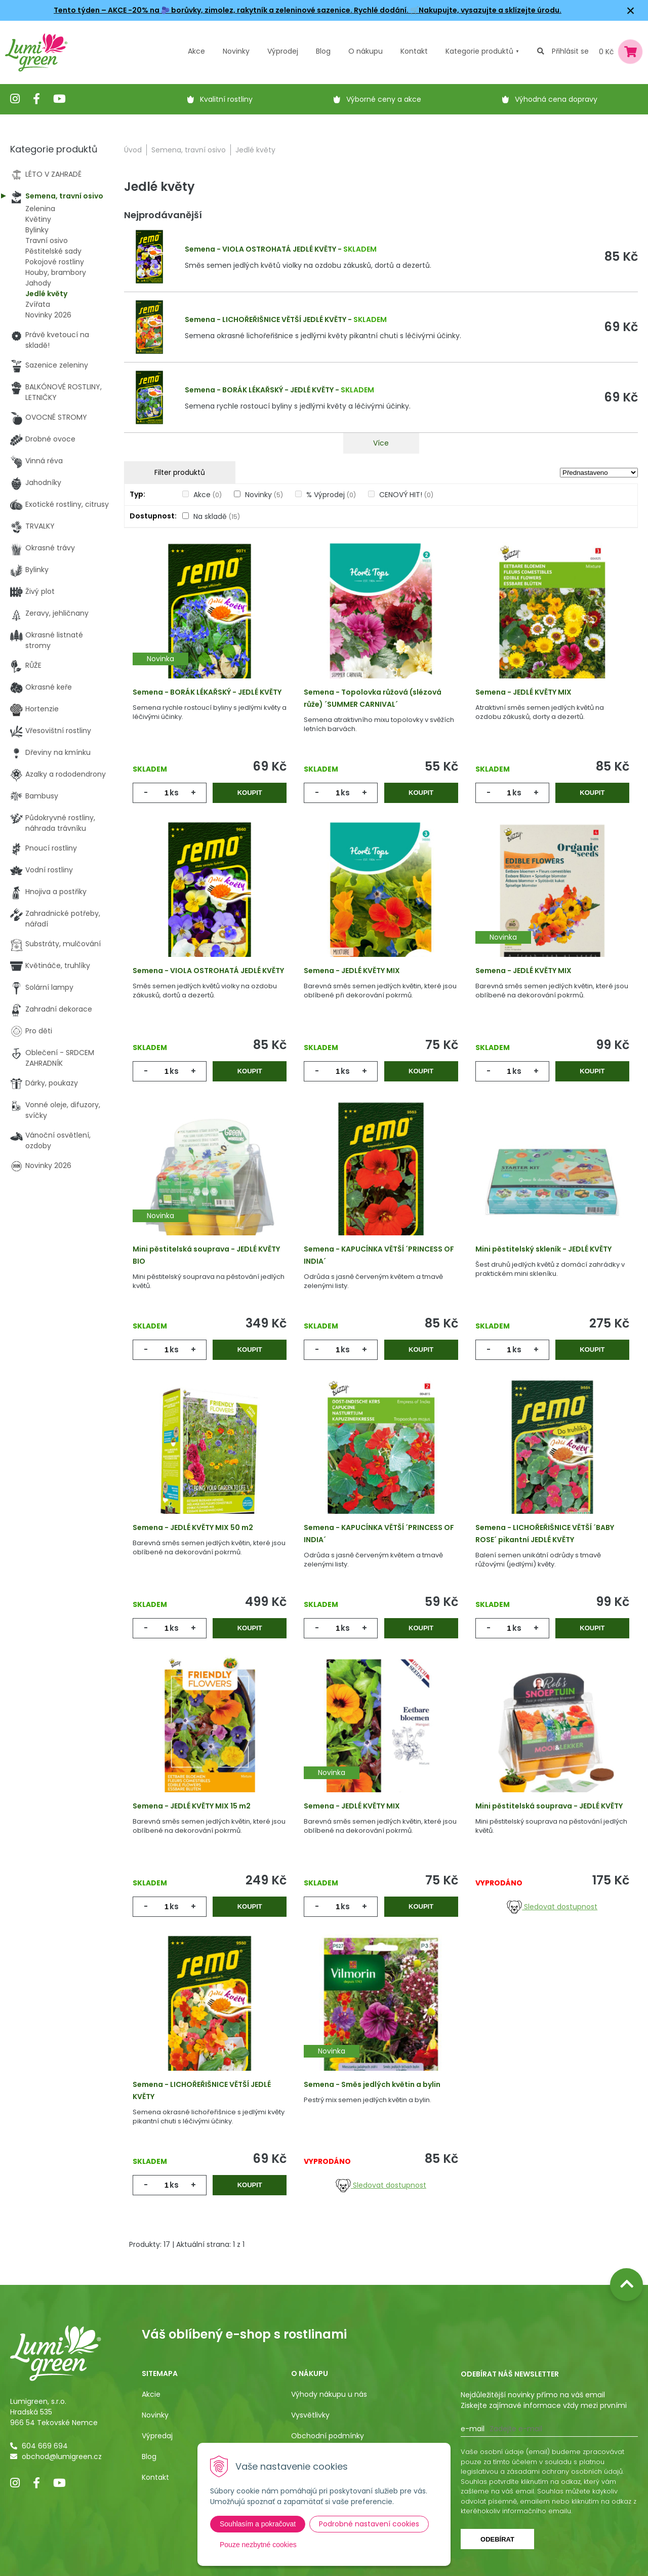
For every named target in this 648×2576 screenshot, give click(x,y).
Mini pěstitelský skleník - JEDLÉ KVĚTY (543, 1249)
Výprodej (282, 51)
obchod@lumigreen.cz (62, 2456)
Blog (149, 2456)
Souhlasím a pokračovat (258, 2524)
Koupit (249, 792)
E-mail (472, 2429)
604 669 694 (45, 2446)
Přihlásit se (570, 51)
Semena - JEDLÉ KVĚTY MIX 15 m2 (192, 1806)
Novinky (236, 51)
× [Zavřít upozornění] (630, 10)
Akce (196, 51)
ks (174, 792)
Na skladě (216, 516)
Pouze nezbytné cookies (258, 2545)
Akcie (151, 2394)
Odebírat (497, 2539)
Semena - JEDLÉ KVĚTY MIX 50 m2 (193, 1527)
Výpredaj (157, 2436)
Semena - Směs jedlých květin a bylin (372, 2084)
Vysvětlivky (310, 2415)
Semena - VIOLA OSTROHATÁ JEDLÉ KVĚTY (260, 249)
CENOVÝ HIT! (406, 495)
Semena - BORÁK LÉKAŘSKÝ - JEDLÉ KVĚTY (259, 390)
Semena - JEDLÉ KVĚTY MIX (523, 692)
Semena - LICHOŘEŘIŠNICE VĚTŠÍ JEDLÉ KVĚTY (265, 319)
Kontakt (155, 2477)
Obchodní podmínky (327, 2436)
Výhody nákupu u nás (329, 2394)
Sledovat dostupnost (552, 1907)
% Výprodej (331, 495)
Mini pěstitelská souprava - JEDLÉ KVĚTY (549, 1806)
